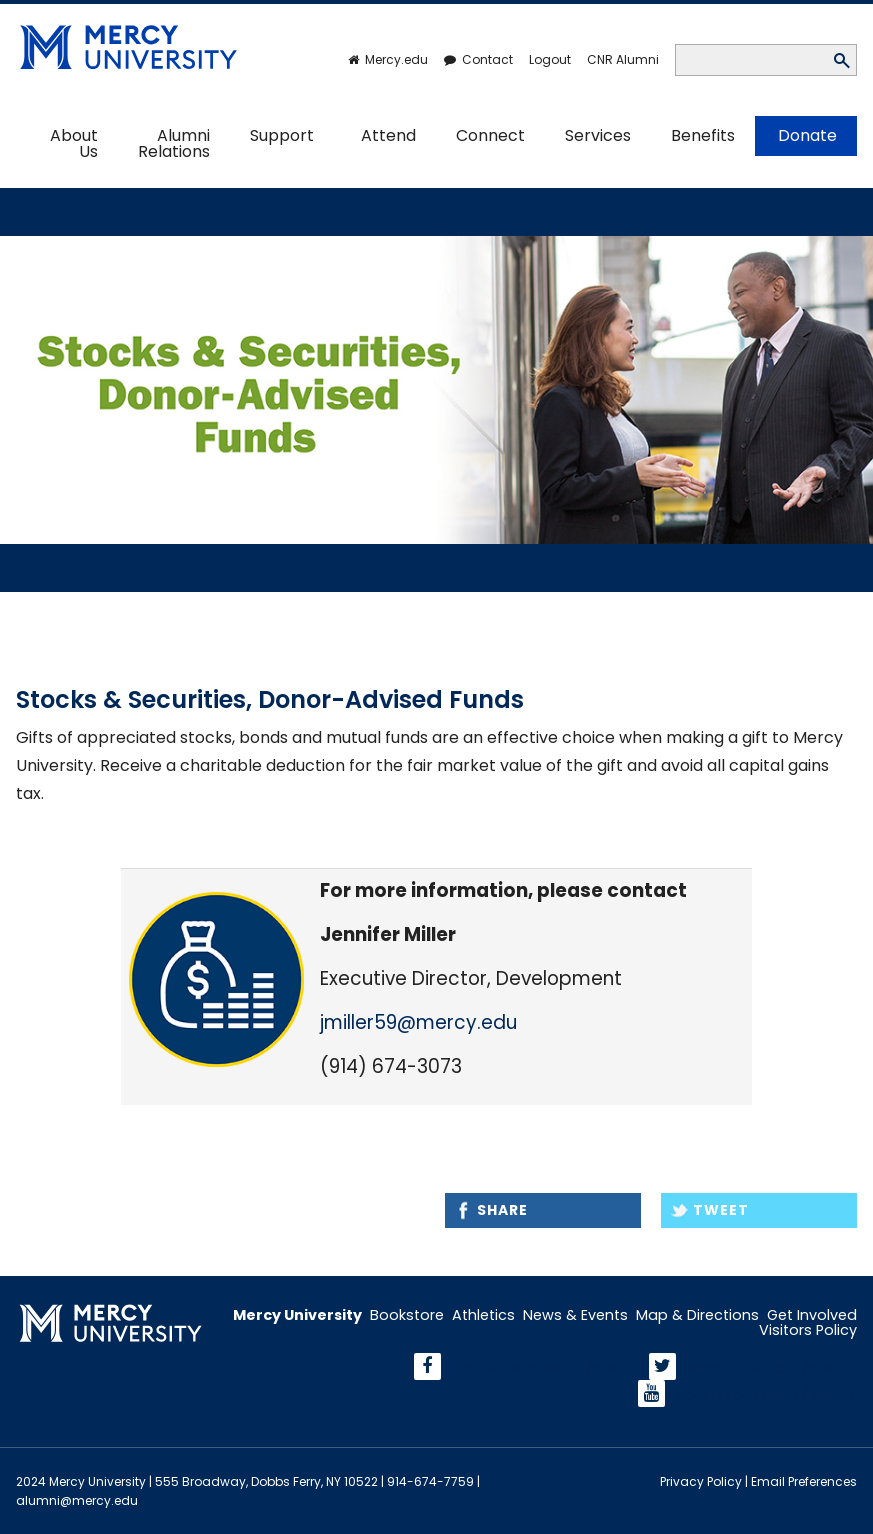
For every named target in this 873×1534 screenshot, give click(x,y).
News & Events (575, 1315)
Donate (807, 135)
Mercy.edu (396, 59)
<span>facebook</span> (542, 1366)
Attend (388, 135)
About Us (74, 143)
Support (282, 135)
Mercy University (297, 1315)
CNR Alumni (623, 59)
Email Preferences (804, 1481)
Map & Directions (697, 1315)
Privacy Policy (701, 1481)
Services (598, 135)
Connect (490, 135)
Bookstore (407, 1315)
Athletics (483, 1315)
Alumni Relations (174, 143)
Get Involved (812, 1315)
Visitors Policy (808, 1330)
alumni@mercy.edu (77, 1500)
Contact (487, 59)
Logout (550, 59)
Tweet (721, 1210)
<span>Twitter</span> (767, 1366)
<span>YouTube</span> (762, 1393)
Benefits (703, 135)
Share (502, 1210)
